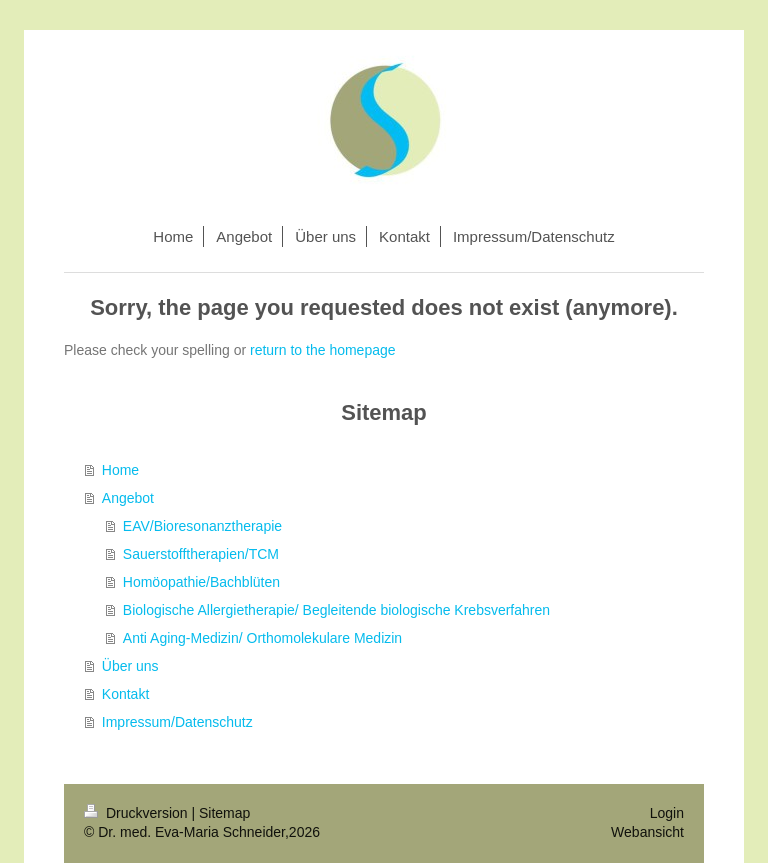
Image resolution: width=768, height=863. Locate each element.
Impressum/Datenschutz (177, 722)
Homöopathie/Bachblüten (201, 582)
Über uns (130, 666)
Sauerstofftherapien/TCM (201, 554)
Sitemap (224, 813)
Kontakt (125, 694)
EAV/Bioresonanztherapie (202, 526)
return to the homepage (323, 350)
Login (667, 813)
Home (120, 470)
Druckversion (137, 813)
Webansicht (647, 832)
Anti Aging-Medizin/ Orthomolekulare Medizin (262, 638)
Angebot (128, 498)
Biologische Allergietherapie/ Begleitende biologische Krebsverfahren (336, 610)
